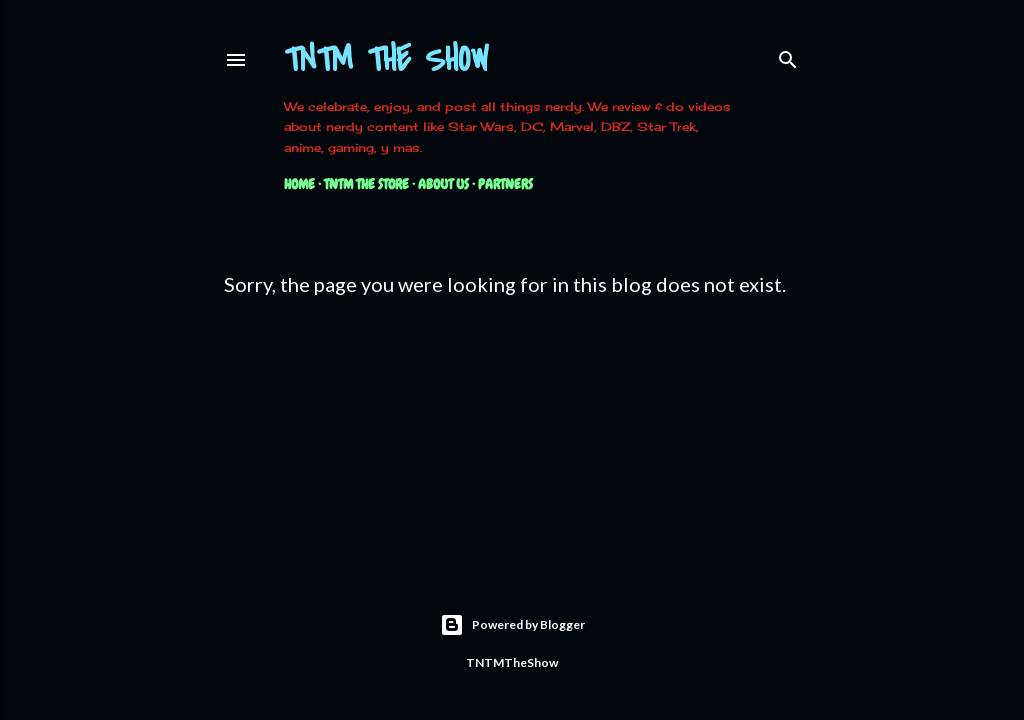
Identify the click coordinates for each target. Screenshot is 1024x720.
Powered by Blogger (512, 625)
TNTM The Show (386, 60)
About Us (443, 184)
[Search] (788, 55)
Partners (505, 184)
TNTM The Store (366, 184)
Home (299, 184)
